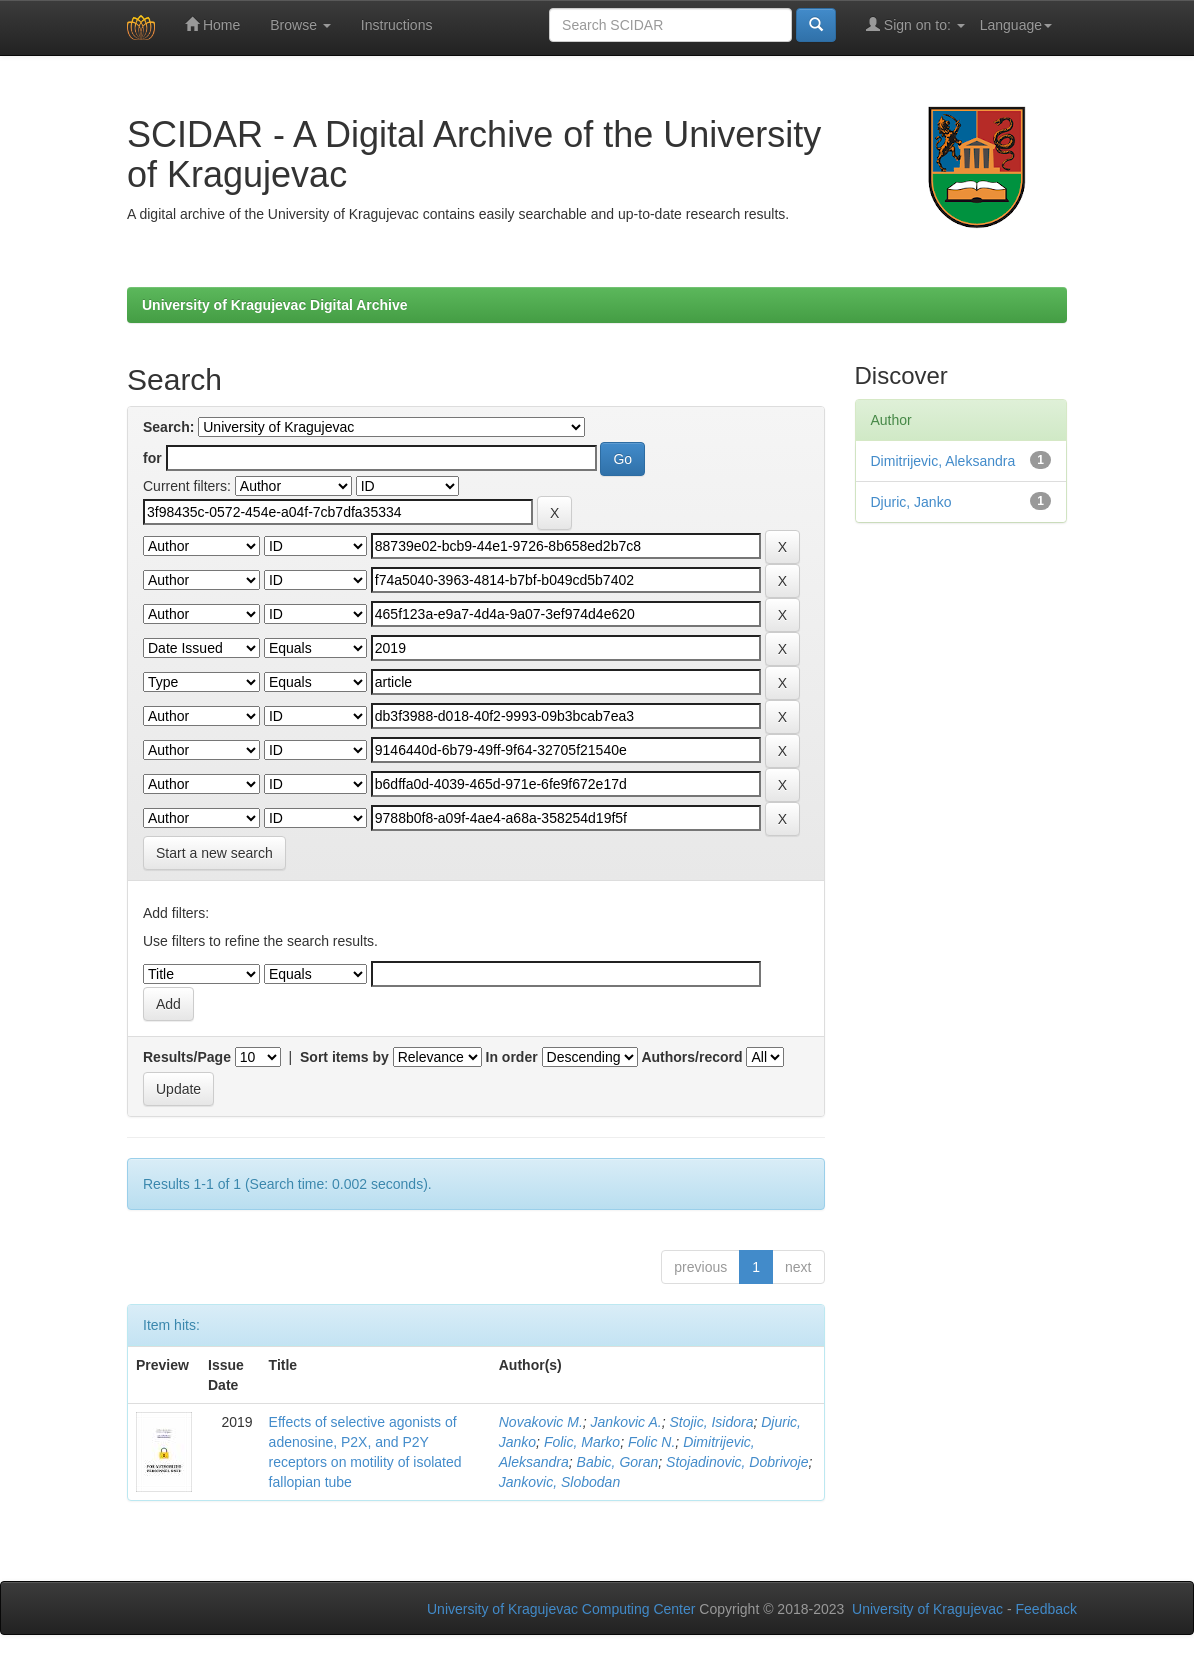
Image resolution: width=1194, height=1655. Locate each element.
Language (1016, 25)
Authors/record (691, 1057)
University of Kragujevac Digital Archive (275, 305)
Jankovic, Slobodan (559, 1482)
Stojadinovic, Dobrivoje (737, 1462)
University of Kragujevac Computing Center (561, 1609)
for (152, 458)
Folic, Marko (582, 1442)
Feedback (1046, 1609)
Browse (300, 25)
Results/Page (187, 1057)
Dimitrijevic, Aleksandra (943, 461)
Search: (168, 427)
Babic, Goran (618, 1462)
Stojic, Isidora (711, 1422)
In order (512, 1057)
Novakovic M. (541, 1422)
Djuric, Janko (911, 502)
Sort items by (344, 1057)
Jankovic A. (626, 1422)
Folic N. (651, 1442)
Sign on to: (915, 24)
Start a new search (214, 853)
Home (212, 24)
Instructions (397, 25)
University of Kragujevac (927, 1609)
